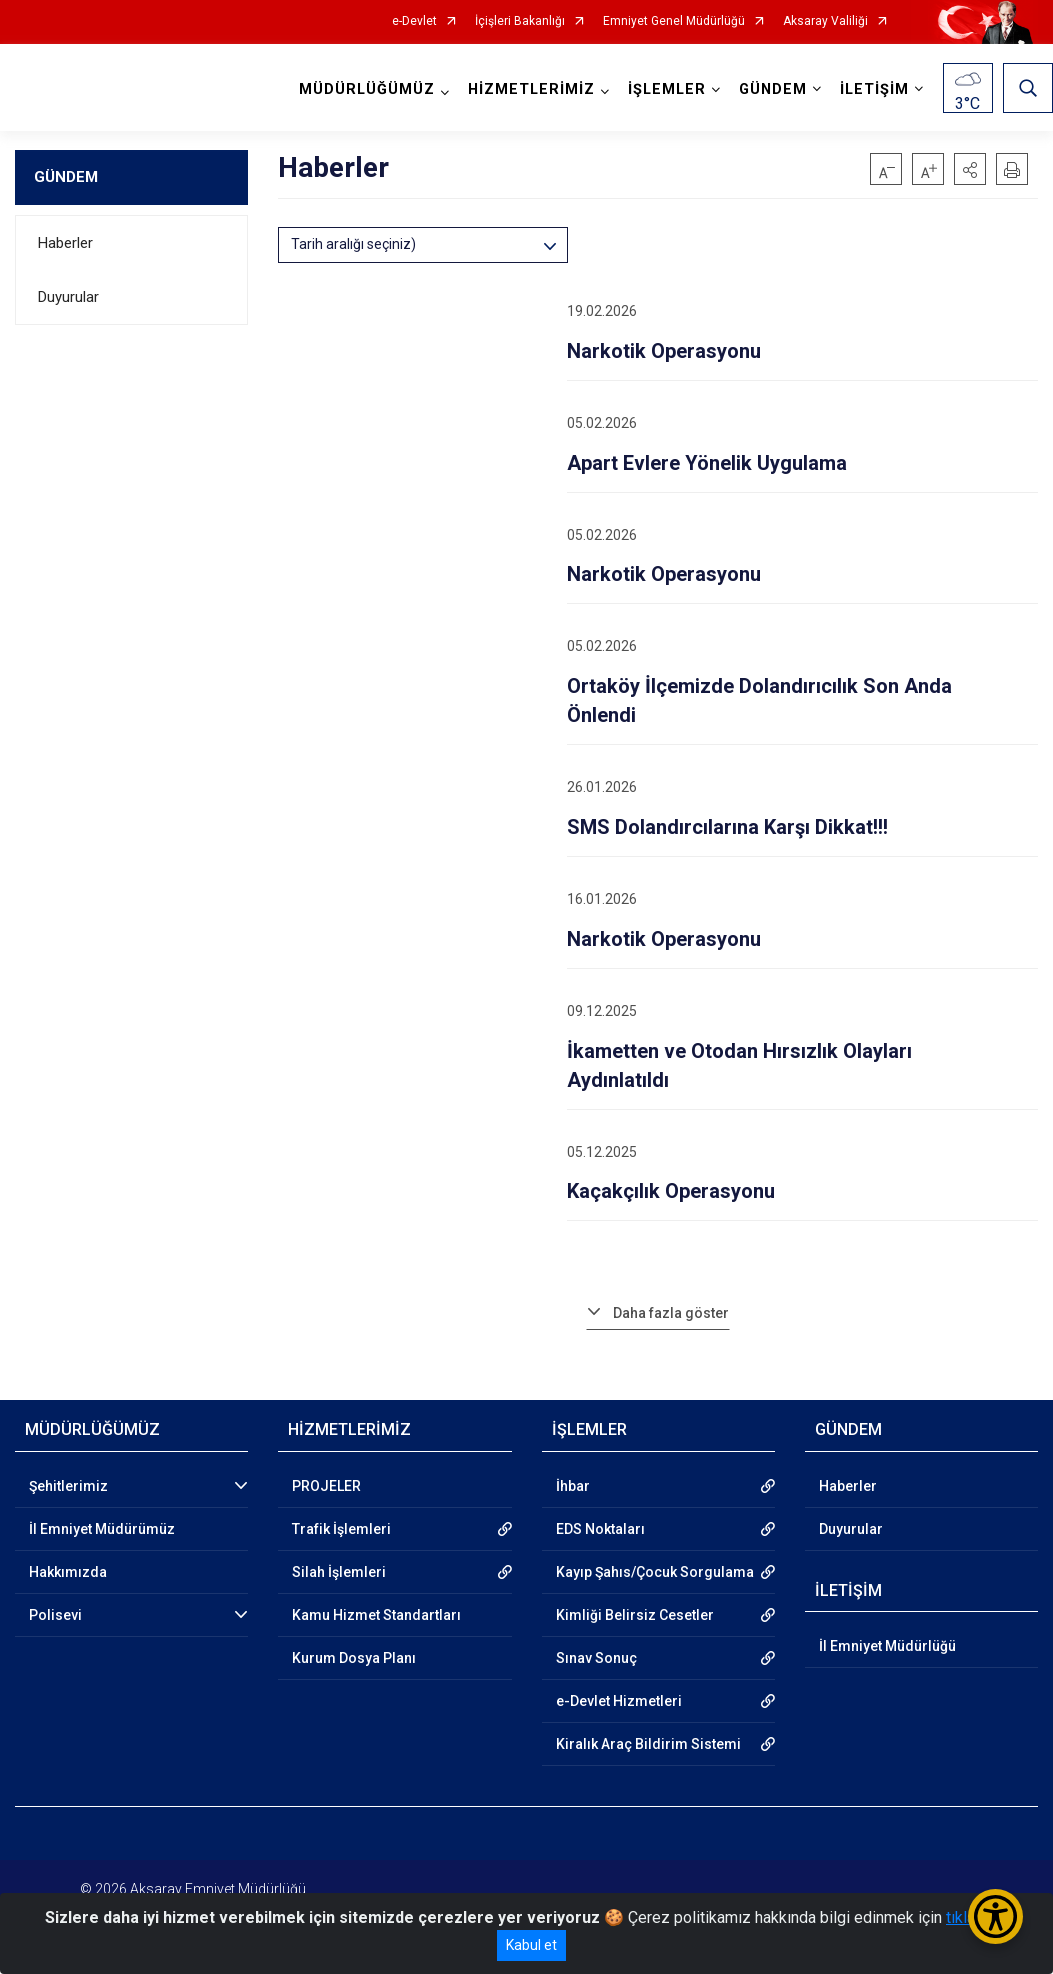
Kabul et (531, 1945)
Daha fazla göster (671, 1313)
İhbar (573, 1486)
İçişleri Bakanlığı (520, 21)
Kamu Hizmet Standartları (376, 1615)
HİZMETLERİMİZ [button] (531, 89)
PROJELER (326, 1486)
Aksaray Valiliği (825, 21)
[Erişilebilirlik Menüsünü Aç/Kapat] (995, 1916)
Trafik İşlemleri (341, 1529)
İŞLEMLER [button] (667, 89)
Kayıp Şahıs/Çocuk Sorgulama (655, 1572)
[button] (970, 169)
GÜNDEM (66, 177)
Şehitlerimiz (68, 1486)
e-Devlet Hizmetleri (619, 1701)
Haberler (65, 243)
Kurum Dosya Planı (354, 1658)
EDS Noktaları (600, 1529)
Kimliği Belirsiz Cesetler (635, 1615)
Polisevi (55, 1615)
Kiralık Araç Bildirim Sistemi (648, 1744)
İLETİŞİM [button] (874, 89)
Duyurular (68, 297)
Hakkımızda (68, 1572)
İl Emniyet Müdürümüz (102, 1529)
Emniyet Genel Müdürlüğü (674, 21)
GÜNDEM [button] (773, 89)
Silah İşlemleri (339, 1572)
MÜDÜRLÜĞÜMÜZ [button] (367, 89)
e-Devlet (414, 21)
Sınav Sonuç (596, 1658)
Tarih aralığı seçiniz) (353, 244)
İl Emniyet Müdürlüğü (887, 1646)
